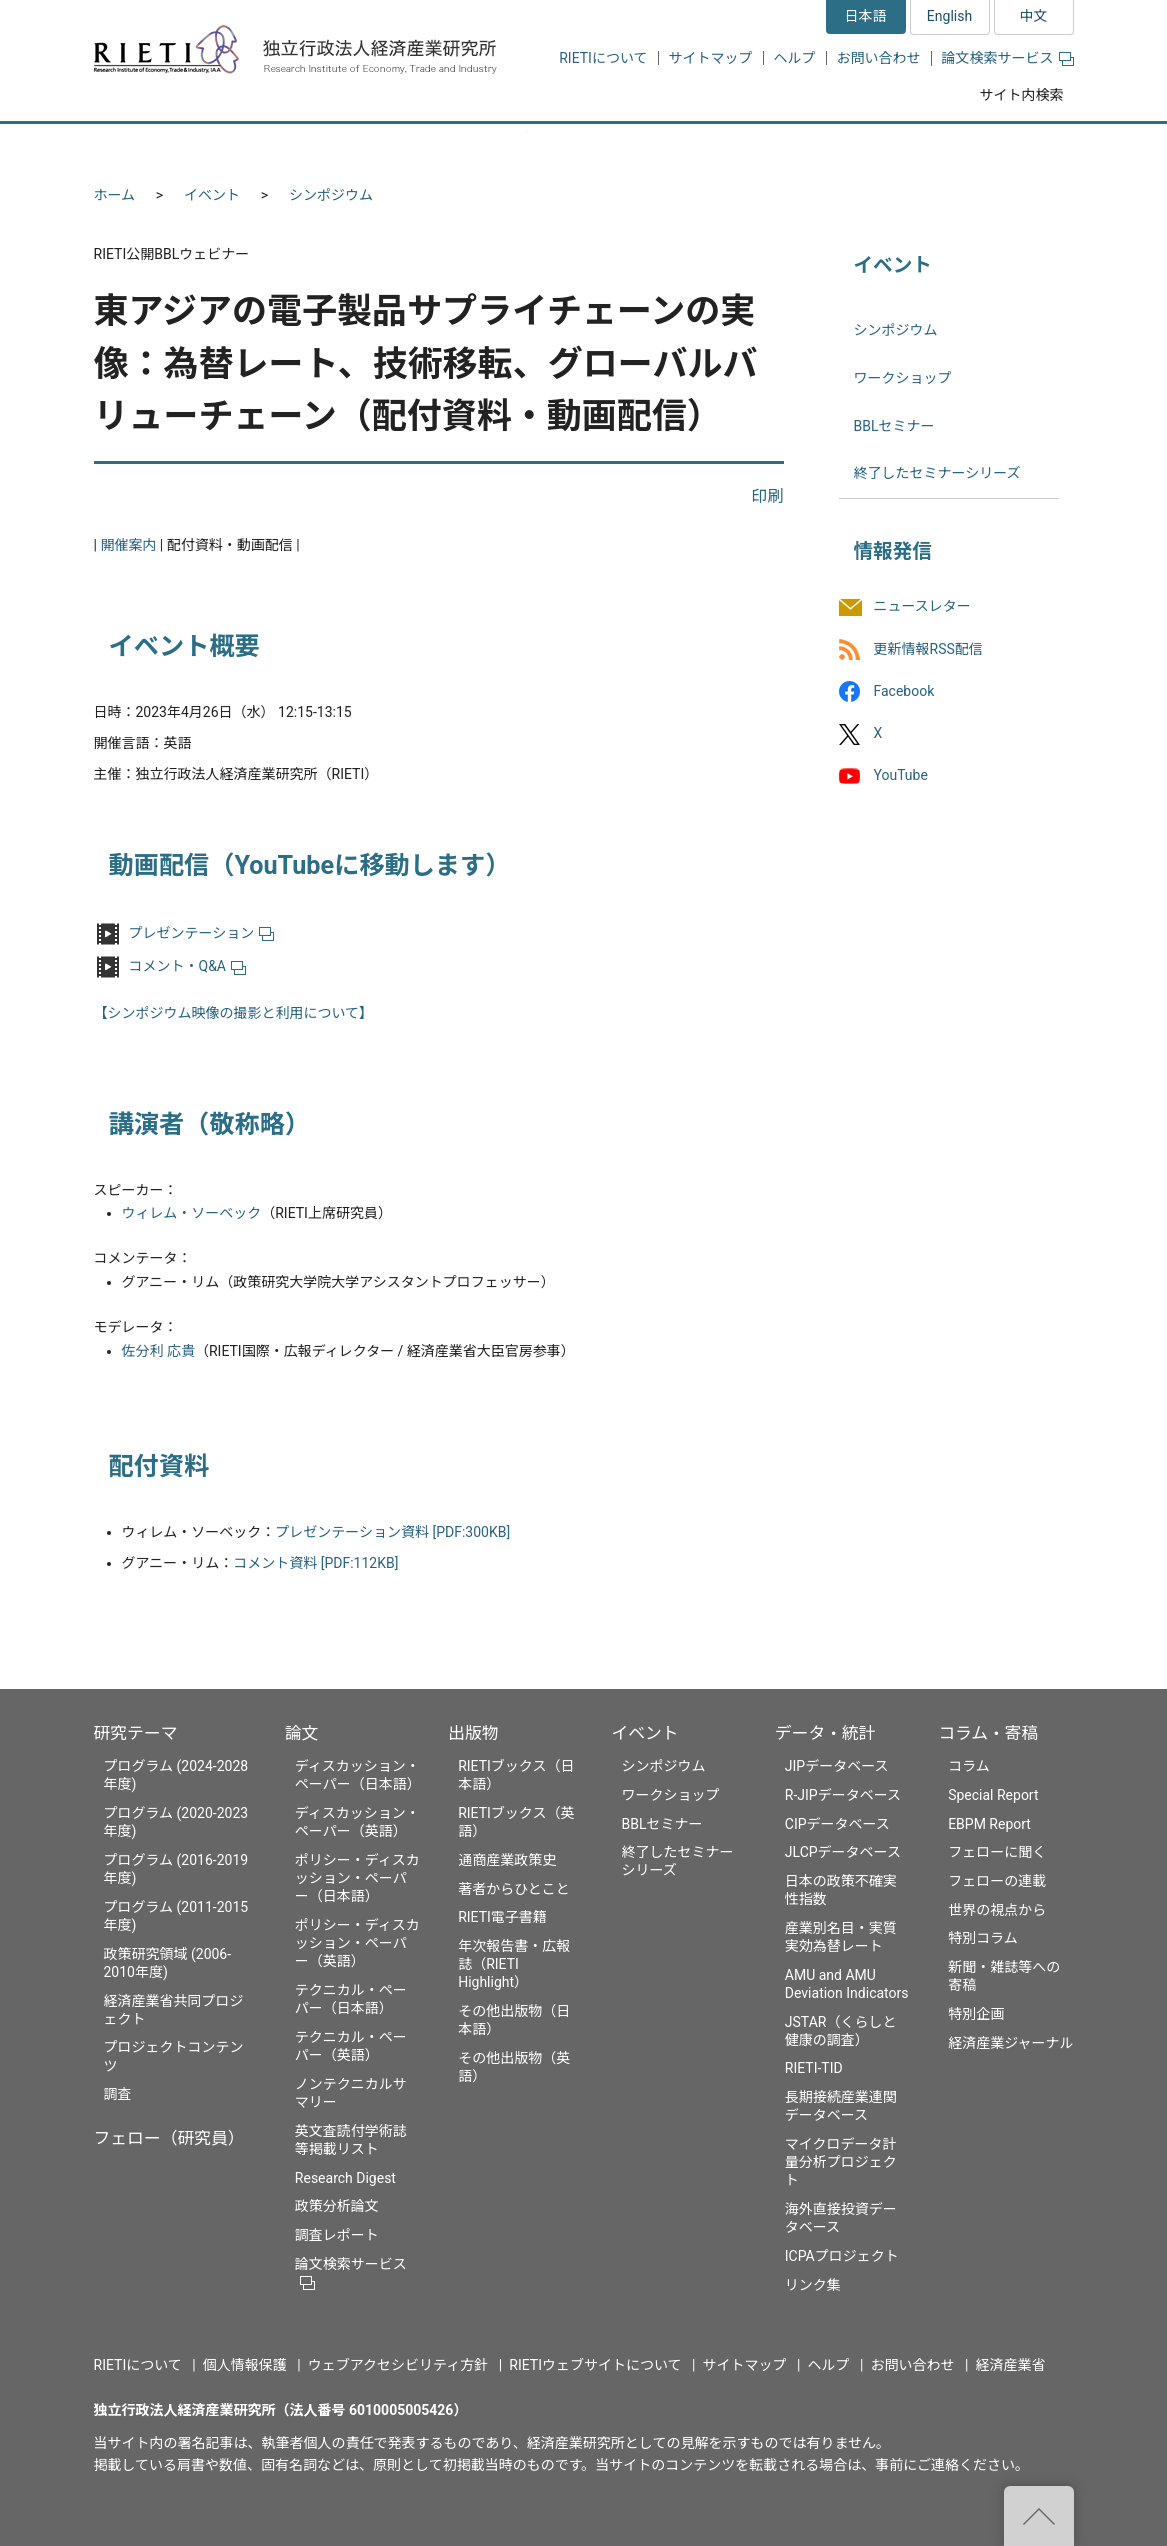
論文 (302, 1733)
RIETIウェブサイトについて (595, 2365)
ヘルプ (795, 58)
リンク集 (813, 2285)
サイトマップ (711, 58)
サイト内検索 (1022, 95)
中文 (1034, 16)
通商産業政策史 (507, 1860)
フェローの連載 (997, 1881)
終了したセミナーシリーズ (937, 473)
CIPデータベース (837, 1824)
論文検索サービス (1008, 58)
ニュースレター (922, 607)
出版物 (473, 1733)
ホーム (115, 195)
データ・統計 (825, 1733)
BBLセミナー (894, 426)
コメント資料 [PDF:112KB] (315, 1563)
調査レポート (337, 2235)
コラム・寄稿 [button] (999, 147)
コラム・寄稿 (988, 1733)
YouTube (901, 775)
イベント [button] (707, 147)
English (949, 16)
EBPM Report (989, 1824)
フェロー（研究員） (169, 2138)
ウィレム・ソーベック (192, 1213)
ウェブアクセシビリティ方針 (398, 2365)
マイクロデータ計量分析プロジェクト (841, 2162)
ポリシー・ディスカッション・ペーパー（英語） (357, 1943)
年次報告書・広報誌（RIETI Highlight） (514, 1964)
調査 (118, 2094)
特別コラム (983, 1938)
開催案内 (128, 545)
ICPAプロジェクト (842, 2256)
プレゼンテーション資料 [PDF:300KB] (392, 1532)
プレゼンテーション (202, 933)
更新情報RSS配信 (928, 649)
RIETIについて (603, 58)
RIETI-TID (814, 2068)
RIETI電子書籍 (502, 1917)
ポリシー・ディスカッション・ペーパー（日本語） (357, 1878)
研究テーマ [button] (167, 147)
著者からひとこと (514, 1889)
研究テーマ (136, 1733)
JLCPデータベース (843, 1852)
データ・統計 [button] (847, 147)
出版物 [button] (586, 147)
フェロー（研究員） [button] (332, 147)
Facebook (904, 691)
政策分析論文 (337, 2206)
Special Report (993, 1795)
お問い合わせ (879, 58)
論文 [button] (476, 147)
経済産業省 (1011, 2365)
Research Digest (345, 2178)
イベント (212, 195)
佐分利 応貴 (158, 1351)
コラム (969, 1766)
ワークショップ (903, 378)
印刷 (767, 496)
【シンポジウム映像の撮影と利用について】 (234, 1013)
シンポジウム (331, 195)
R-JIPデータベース (843, 1795)
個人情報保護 (245, 2365)
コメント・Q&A (187, 966)
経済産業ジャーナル (1010, 2043)
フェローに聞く (997, 1852)
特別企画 (976, 2014)
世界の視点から (997, 1910)
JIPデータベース (837, 1766)
